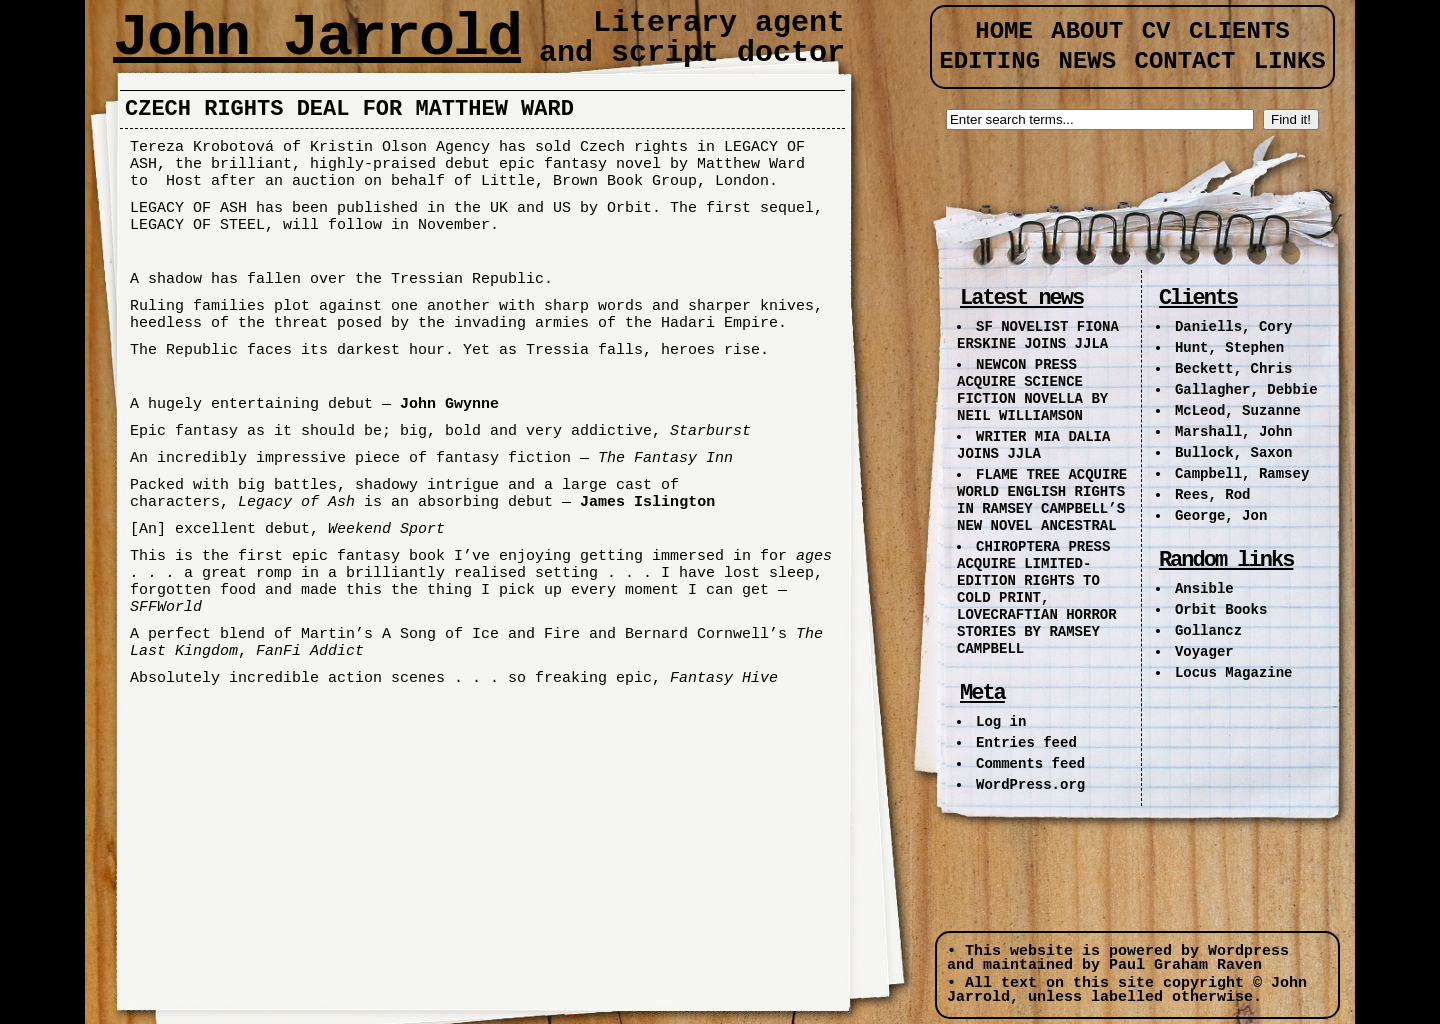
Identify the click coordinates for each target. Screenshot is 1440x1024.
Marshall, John (1234, 432)
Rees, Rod (1213, 495)
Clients (1239, 31)
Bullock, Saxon (1234, 453)
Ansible (1204, 589)
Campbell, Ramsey (1242, 474)
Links (1290, 61)
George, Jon (1221, 516)
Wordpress (1248, 951)
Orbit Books (1221, 610)
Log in (1001, 722)
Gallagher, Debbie (1246, 390)
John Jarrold (317, 38)
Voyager (1204, 652)
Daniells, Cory (1234, 327)
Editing (989, 61)
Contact (1185, 61)
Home (1004, 31)
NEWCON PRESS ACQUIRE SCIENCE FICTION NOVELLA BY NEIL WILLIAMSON (1032, 390)
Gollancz (1208, 631)
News (1087, 61)
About (1087, 31)
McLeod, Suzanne (1238, 411)
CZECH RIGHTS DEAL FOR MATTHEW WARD (349, 109)
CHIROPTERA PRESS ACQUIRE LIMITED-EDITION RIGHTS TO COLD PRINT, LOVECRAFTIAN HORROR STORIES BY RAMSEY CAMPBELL (1037, 598)
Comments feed (1030, 764)
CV (1156, 31)
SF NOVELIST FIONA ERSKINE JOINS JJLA (1038, 335)
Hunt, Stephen (1229, 348)
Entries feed (1026, 743)
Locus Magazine (1234, 673)
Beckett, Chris (1234, 369)
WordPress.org (1030, 785)
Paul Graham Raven (1185, 965)
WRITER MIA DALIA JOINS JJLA (1033, 445)
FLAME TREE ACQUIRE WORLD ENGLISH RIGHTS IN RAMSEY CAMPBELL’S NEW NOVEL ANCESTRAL (1042, 500)
